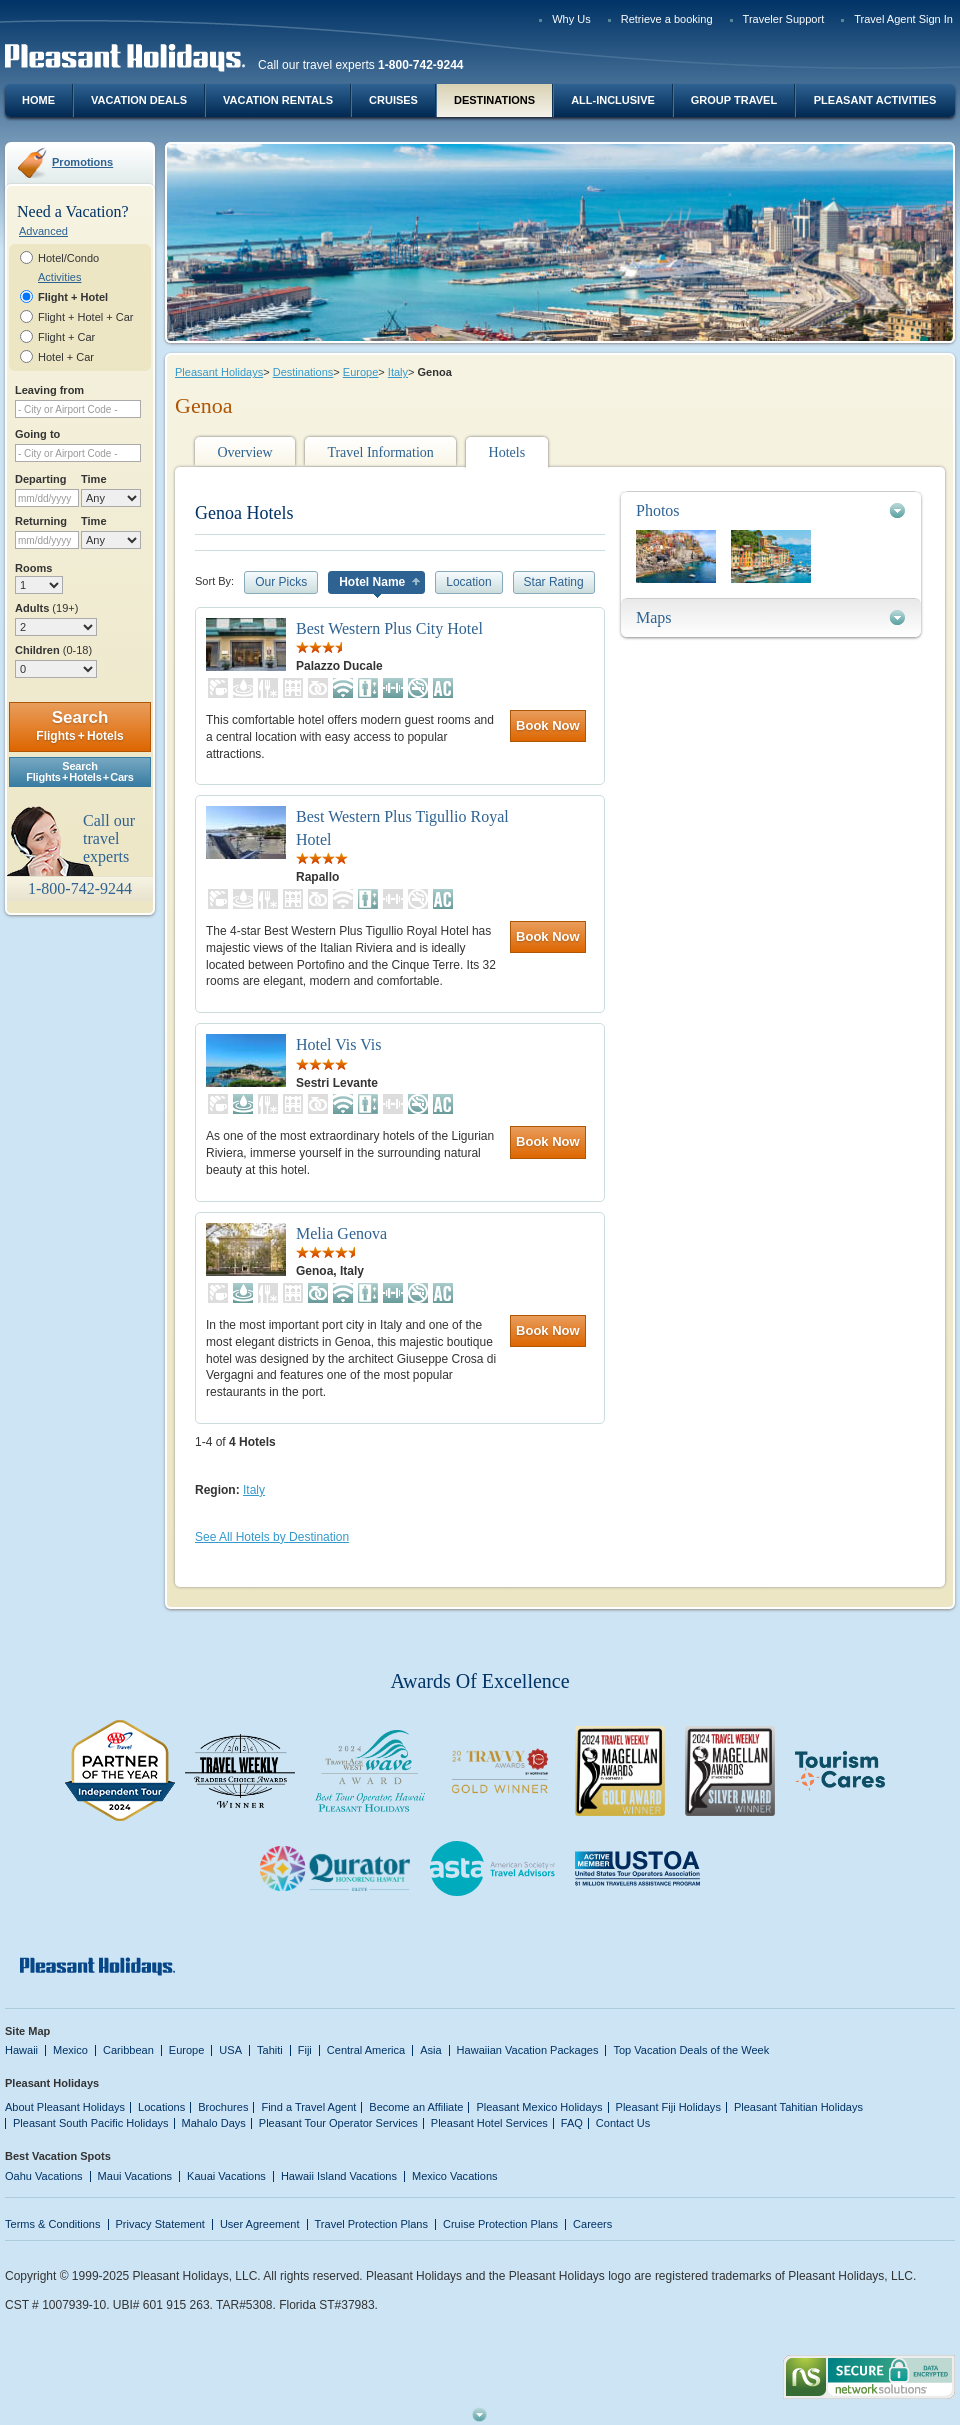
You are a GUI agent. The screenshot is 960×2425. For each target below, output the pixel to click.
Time (94, 479)
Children (53, 650)
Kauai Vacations (226, 2176)
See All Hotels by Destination (272, 1537)
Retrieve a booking (667, 19)
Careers (592, 2224)
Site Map (27, 2031)
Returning (41, 521)
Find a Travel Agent (308, 2107)
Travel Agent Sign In (903, 19)
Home (38, 100)
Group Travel (734, 100)
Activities (59, 277)
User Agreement (260, 2224)
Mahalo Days (214, 2123)
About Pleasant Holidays (65, 2107)
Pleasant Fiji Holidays (668, 2107)
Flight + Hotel (73, 297)
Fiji (305, 2050)
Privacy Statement (160, 2224)
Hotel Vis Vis (339, 1044)
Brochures (223, 2107)
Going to (37, 434)
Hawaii (21, 2050)
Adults (46, 608)
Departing (40, 479)
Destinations (494, 100)
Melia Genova (341, 1233)
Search (79, 725)
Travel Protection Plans (371, 2224)
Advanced (43, 231)
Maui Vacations (135, 2176)
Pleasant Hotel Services (489, 2123)
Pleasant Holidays (219, 372)
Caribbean (128, 2050)
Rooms (33, 568)
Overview (244, 452)
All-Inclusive (613, 100)
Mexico (70, 2050)
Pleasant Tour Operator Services (338, 2123)
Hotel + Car (66, 357)
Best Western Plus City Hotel (389, 628)
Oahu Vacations (44, 2176)
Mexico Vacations (455, 2176)
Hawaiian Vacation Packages (528, 2050)
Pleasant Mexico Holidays (539, 2107)
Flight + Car (66, 337)
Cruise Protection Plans (500, 2224)
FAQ (572, 2123)
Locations (161, 2107)
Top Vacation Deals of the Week (691, 2050)
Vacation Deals (139, 100)
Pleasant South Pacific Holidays (91, 2123)
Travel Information (380, 452)
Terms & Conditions (53, 2224)
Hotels (507, 452)
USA (230, 2050)
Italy (398, 372)
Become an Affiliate (416, 2107)
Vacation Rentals (278, 100)
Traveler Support (784, 19)
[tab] (771, 510)
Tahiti (270, 2050)
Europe (361, 372)
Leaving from (49, 390)
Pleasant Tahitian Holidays (798, 2107)
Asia (430, 2050)
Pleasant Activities (875, 100)
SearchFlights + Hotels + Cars (80, 771)
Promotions (82, 162)
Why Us (571, 19)
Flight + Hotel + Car (86, 317)
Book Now (548, 725)
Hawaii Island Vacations (339, 2176)
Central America (366, 2050)
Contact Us (623, 2123)
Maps (654, 617)
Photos (658, 510)
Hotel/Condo (68, 258)
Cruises (393, 100)
